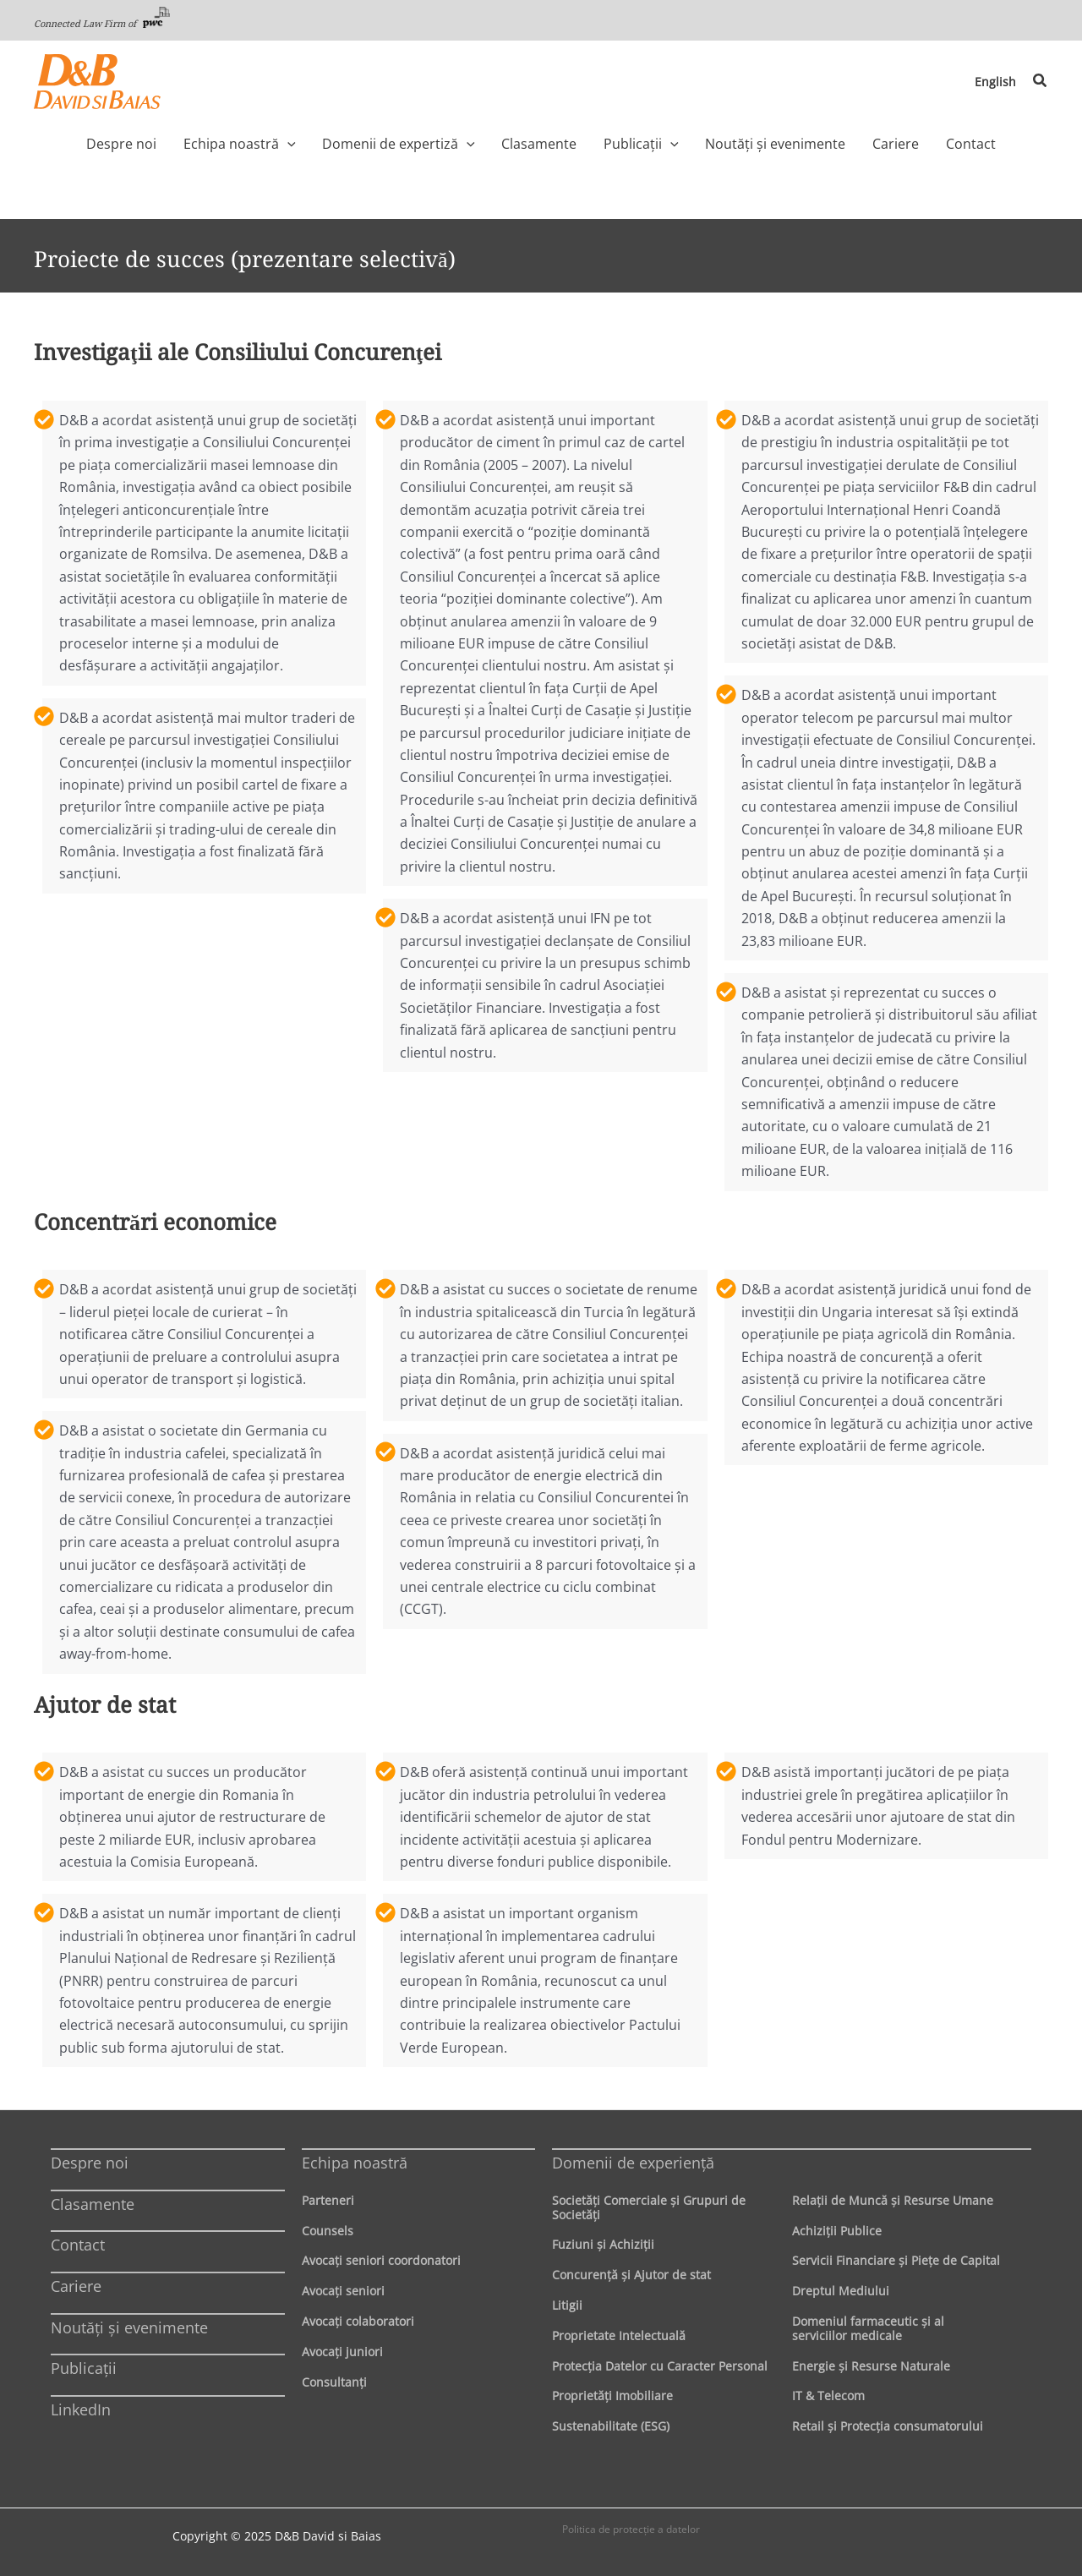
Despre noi (89, 2162)
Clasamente (92, 2204)
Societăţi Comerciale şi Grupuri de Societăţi (649, 2207)
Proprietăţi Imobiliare (612, 2395)
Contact (78, 2244)
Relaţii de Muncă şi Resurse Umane (892, 2200)
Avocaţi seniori (343, 2291)
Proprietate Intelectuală (619, 2335)
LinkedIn (81, 2409)
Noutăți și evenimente (129, 2327)
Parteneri (328, 2200)
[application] (311, 143)
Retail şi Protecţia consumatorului (887, 2426)
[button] (1040, 81)
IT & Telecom (828, 2395)
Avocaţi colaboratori (358, 2321)
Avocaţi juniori (342, 2352)
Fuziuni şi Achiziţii (603, 2244)
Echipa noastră (354, 2162)
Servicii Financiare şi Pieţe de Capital (896, 2260)
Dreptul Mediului (840, 2291)
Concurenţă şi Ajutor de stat (631, 2275)
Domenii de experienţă (633, 2162)
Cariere (76, 2286)
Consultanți (334, 2382)
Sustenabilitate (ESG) (610, 2426)
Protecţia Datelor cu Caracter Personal (660, 2366)
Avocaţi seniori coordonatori (381, 2260)
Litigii (567, 2305)
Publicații (84, 2368)
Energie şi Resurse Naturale (871, 2366)
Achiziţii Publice (837, 2231)
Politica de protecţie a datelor (631, 2529)
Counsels (327, 2231)
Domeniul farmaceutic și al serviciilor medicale (868, 2328)
